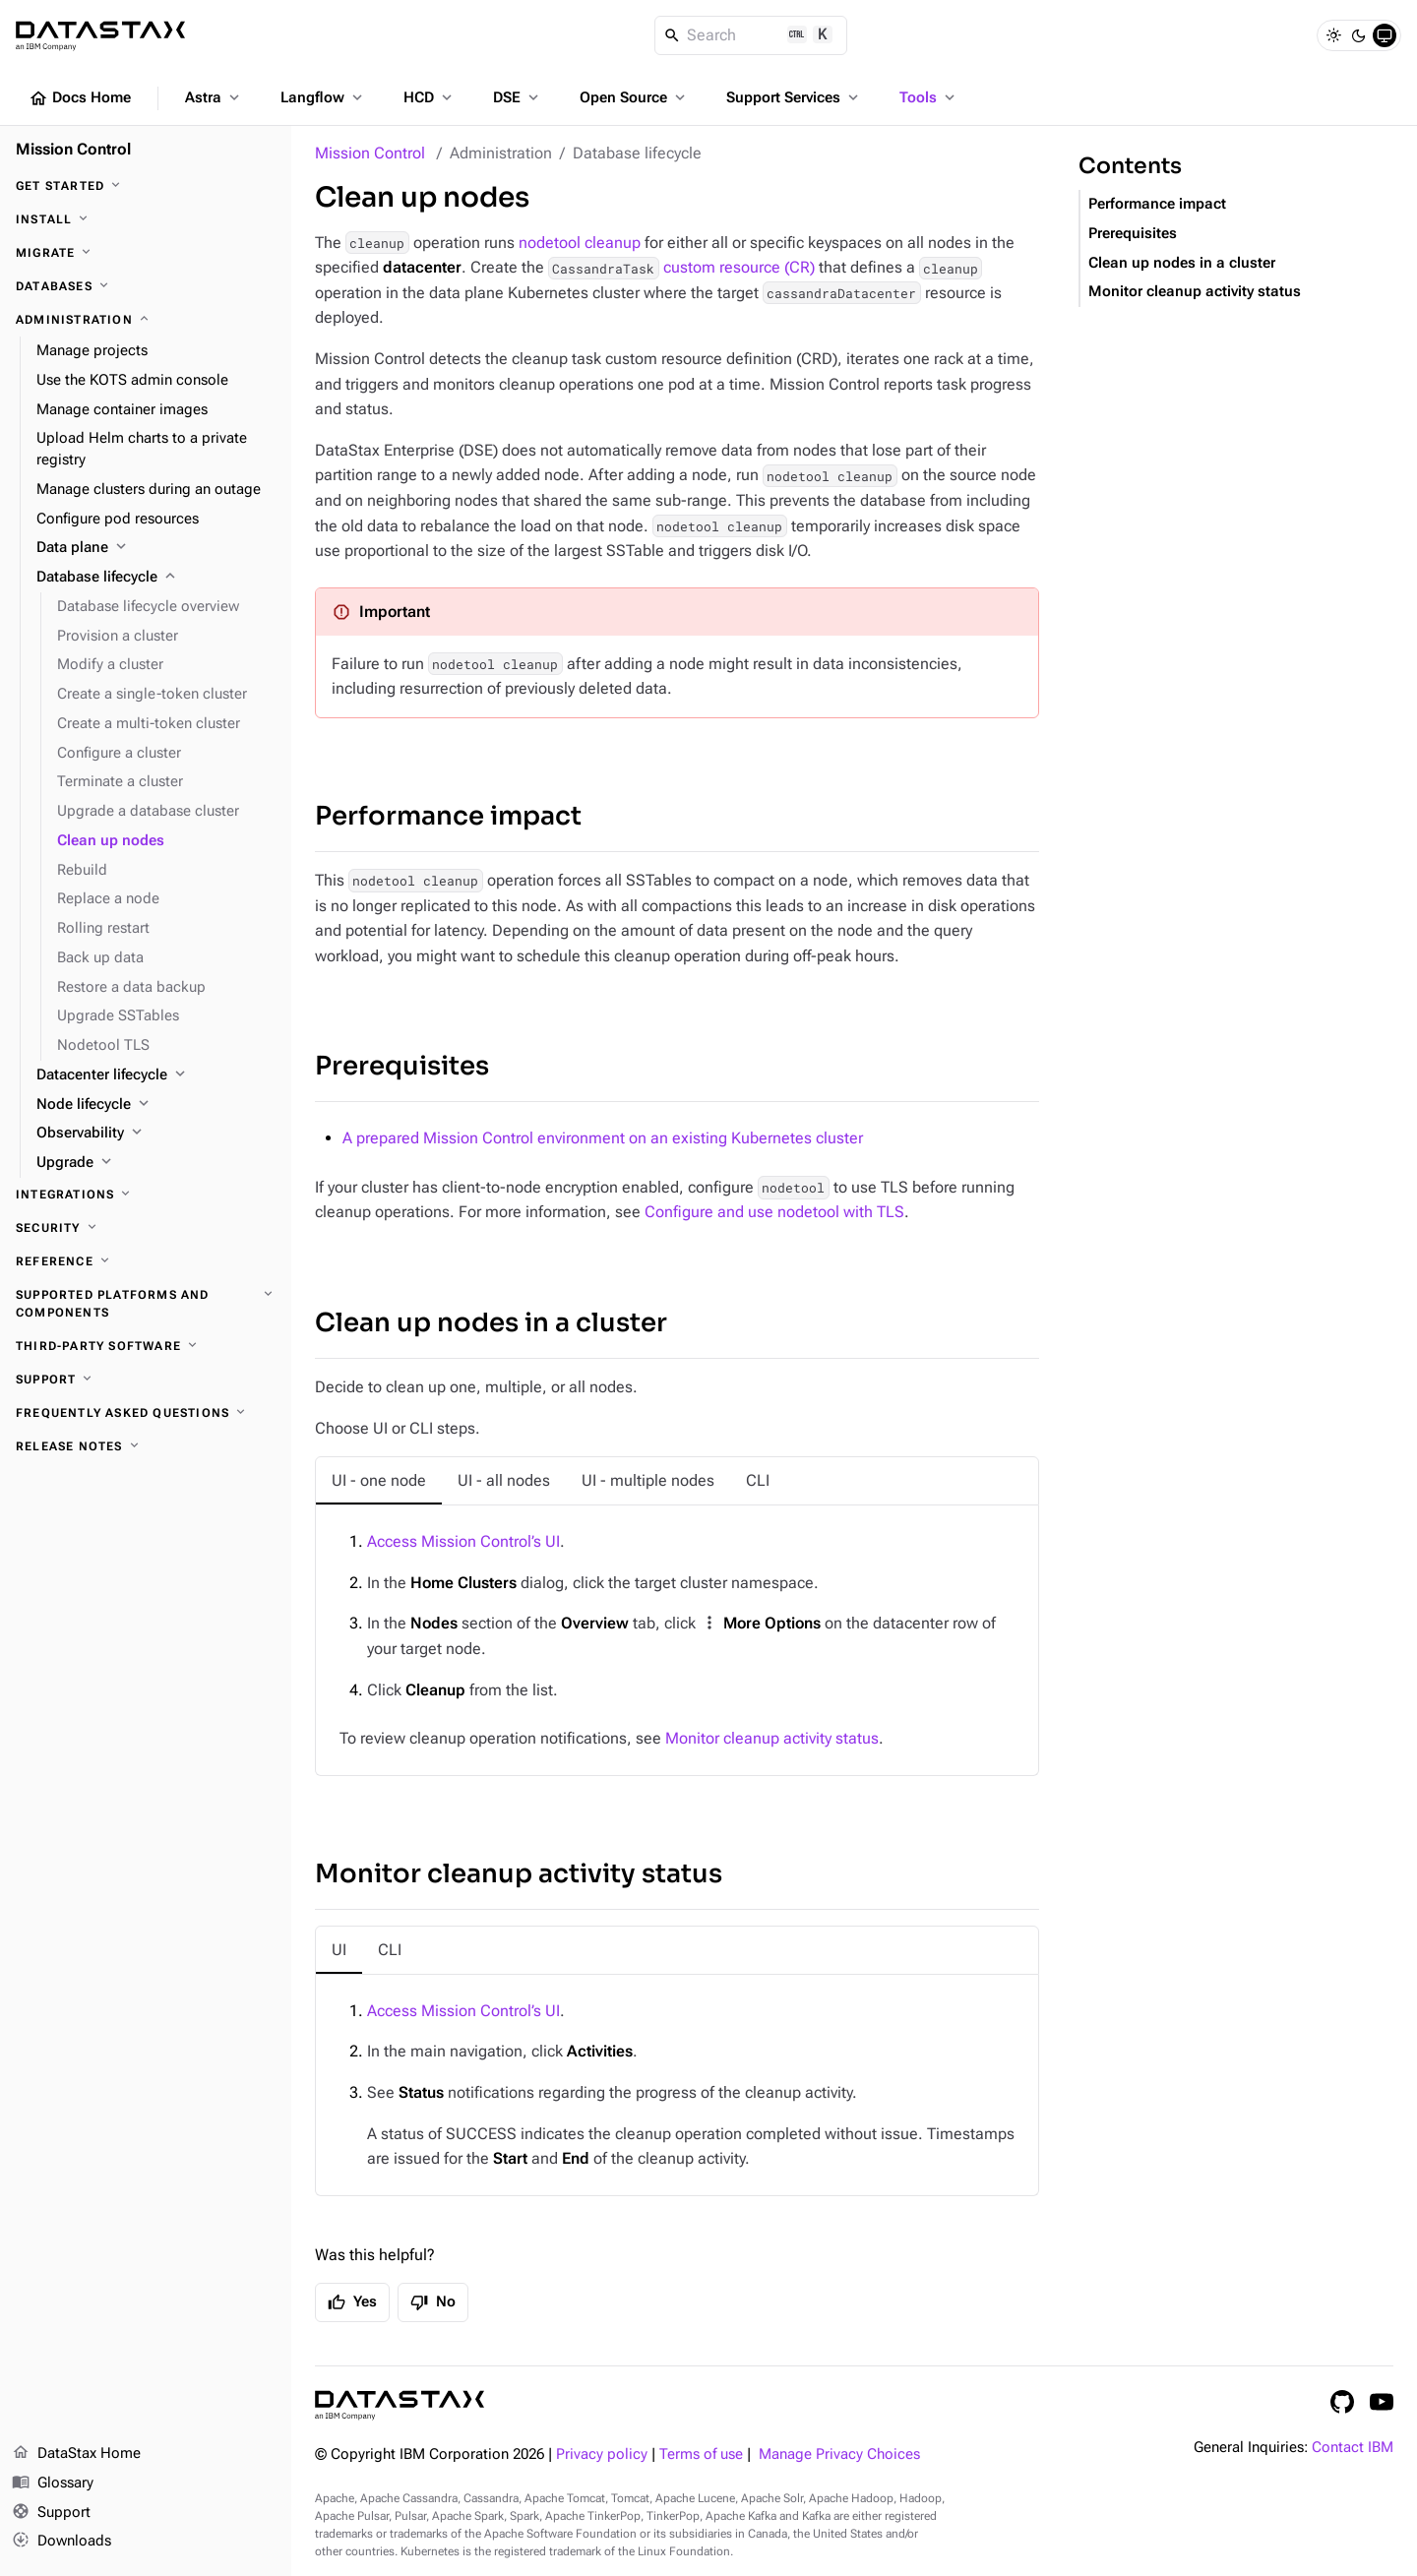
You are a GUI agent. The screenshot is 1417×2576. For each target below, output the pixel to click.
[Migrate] (145, 253)
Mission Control (370, 153)
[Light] (1333, 35)
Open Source (634, 97)
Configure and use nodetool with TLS (774, 1211)
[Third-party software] (145, 1346)
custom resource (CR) (681, 267)
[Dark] (1359, 35)
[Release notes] (145, 1446)
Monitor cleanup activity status (772, 1738)
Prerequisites (402, 1066)
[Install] (145, 219)
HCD (429, 97)
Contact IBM (1352, 2447)
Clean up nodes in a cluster (491, 1323)
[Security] (145, 1228)
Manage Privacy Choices (839, 2454)
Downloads (61, 2541)
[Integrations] (145, 1194)
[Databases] (145, 286)
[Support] (145, 1379)
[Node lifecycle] (156, 1105)
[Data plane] (156, 548)
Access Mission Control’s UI (463, 1541)
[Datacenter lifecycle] (156, 1075)
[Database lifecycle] (156, 577)
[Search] (751, 35)
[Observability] (156, 1133)
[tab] (379, 1480)
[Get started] (145, 186)
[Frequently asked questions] (145, 1413)
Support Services (794, 97)
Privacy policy (601, 2454)
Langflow (323, 97)
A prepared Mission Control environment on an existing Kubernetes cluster (602, 1138)
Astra (214, 97)
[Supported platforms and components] (145, 1303)
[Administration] (145, 320)
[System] (1384, 35)
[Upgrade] (156, 1163)
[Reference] (145, 1261)
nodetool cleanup (580, 242)
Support (51, 2513)
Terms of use (701, 2454)
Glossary (52, 2483)
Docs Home (80, 98)
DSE (517, 97)
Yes (352, 2302)
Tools (928, 97)
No (433, 2302)
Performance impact (448, 816)
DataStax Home (76, 2454)
